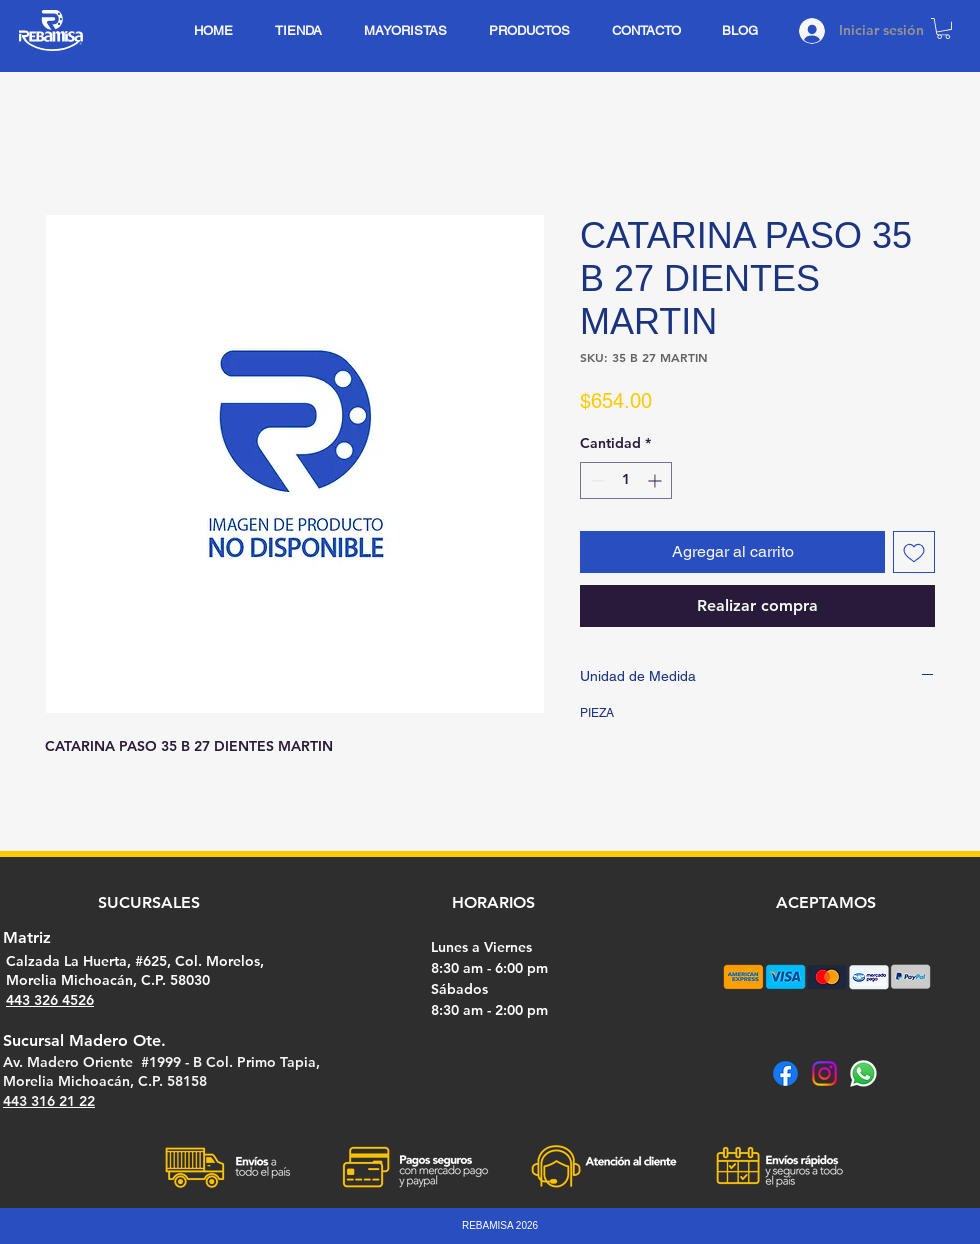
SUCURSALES (149, 902)
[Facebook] (785, 1073)
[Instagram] (824, 1073)
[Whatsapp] (863, 1073)
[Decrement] (595, 480)
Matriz (27, 937)
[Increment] (656, 480)
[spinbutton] (626, 480)
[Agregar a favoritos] (914, 552)
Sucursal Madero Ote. (84, 1040)
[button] (943, 28)
